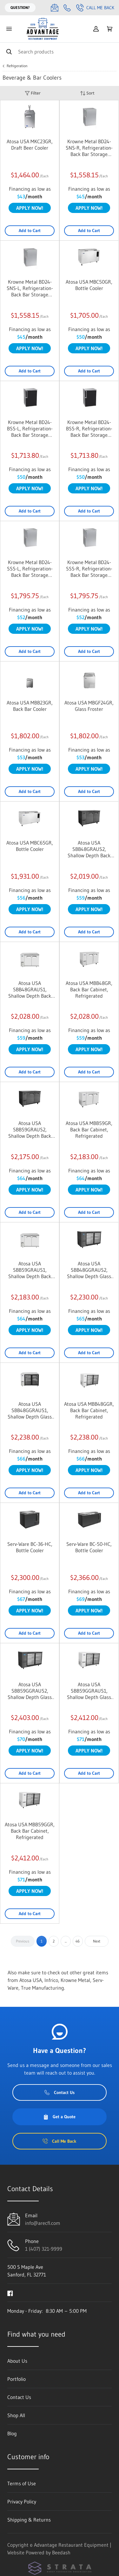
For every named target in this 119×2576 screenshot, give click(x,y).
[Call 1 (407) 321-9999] (67, 7)
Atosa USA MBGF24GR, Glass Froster (89, 705)
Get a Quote (59, 2117)
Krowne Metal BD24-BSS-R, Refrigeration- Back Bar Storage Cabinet (89, 428)
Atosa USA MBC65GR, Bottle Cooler (29, 845)
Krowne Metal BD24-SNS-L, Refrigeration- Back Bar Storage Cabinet (30, 288)
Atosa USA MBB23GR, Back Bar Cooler (30, 705)
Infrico (51, 1980)
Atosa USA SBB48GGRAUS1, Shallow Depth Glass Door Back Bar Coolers (29, 1410)
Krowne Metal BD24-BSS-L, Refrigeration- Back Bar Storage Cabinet (30, 428)
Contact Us (59, 2092)
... (66, 1941)
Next (96, 1941)
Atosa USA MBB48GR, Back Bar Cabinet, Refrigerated (89, 989)
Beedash (61, 2552)
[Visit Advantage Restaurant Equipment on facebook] (10, 2292)
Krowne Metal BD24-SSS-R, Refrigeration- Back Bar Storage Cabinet (89, 568)
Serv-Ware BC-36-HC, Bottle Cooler (29, 1547)
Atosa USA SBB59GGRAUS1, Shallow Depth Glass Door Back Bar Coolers (89, 1690)
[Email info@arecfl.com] (54, 7)
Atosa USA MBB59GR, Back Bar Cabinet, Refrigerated (89, 1129)
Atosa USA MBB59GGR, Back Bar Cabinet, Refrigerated (30, 1830)
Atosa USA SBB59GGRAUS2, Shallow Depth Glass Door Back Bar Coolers (29, 1690)
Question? (20, 7)
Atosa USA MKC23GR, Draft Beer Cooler (30, 144)
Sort (87, 93)
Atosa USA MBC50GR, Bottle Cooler (89, 285)
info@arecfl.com (42, 2223)
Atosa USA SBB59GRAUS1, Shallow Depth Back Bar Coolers (29, 1269)
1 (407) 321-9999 (43, 2249)
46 (78, 1941)
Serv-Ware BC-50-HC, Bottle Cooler (89, 1547)
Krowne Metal (75, 1980)
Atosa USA (30, 1980)
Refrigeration (17, 66)
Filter (33, 93)
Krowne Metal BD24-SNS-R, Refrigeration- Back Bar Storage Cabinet (89, 147)
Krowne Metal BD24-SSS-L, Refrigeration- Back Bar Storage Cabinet (30, 568)
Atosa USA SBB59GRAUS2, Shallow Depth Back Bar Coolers (29, 1129)
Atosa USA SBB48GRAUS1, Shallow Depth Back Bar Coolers (29, 989)
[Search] (59, 51)
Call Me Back (95, 7)
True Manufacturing (42, 1988)
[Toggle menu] (9, 29)
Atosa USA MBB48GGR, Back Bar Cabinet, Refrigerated (89, 1410)
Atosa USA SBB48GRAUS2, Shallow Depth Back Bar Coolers (89, 849)
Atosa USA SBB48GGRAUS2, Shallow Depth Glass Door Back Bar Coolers (89, 1269)
